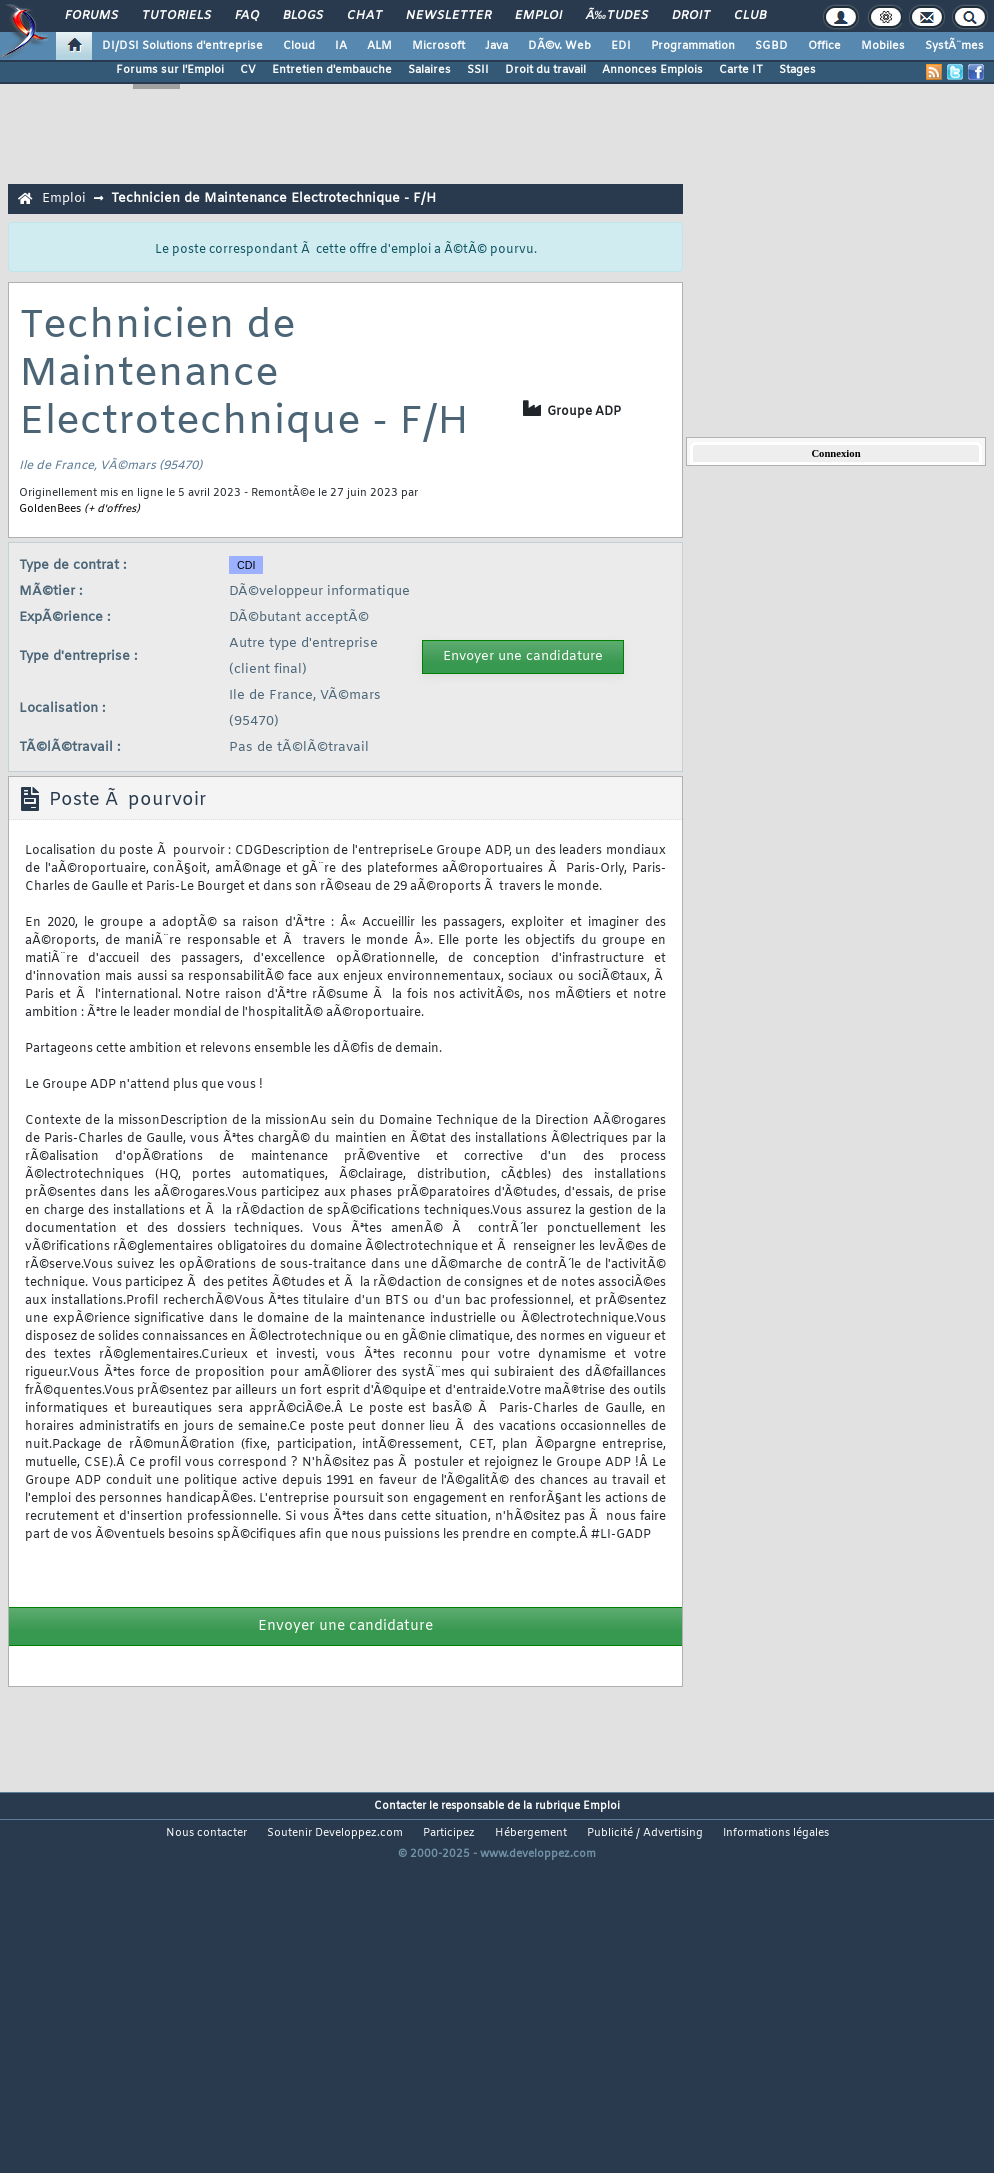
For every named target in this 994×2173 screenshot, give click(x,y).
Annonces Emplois (652, 70)
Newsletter (448, 16)
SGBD (771, 46)
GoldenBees (50, 509)
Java (496, 46)
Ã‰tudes (617, 16)
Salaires (429, 70)
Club (750, 16)
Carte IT (741, 70)
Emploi (538, 16)
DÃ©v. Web (559, 46)
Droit (691, 16)
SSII (478, 70)
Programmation (693, 46)
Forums (91, 16)
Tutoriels (176, 16)
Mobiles (883, 46)
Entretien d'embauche (332, 70)
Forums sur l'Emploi (170, 70)
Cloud (299, 46)
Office (824, 46)
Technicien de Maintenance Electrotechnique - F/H (273, 198)
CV (248, 70)
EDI (621, 46)
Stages (797, 70)
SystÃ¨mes (954, 46)
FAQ (247, 16)
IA (341, 46)
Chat (364, 16)
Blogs (303, 16)
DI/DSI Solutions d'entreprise (182, 46)
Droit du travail (545, 70)
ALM (379, 46)
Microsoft (438, 46)
